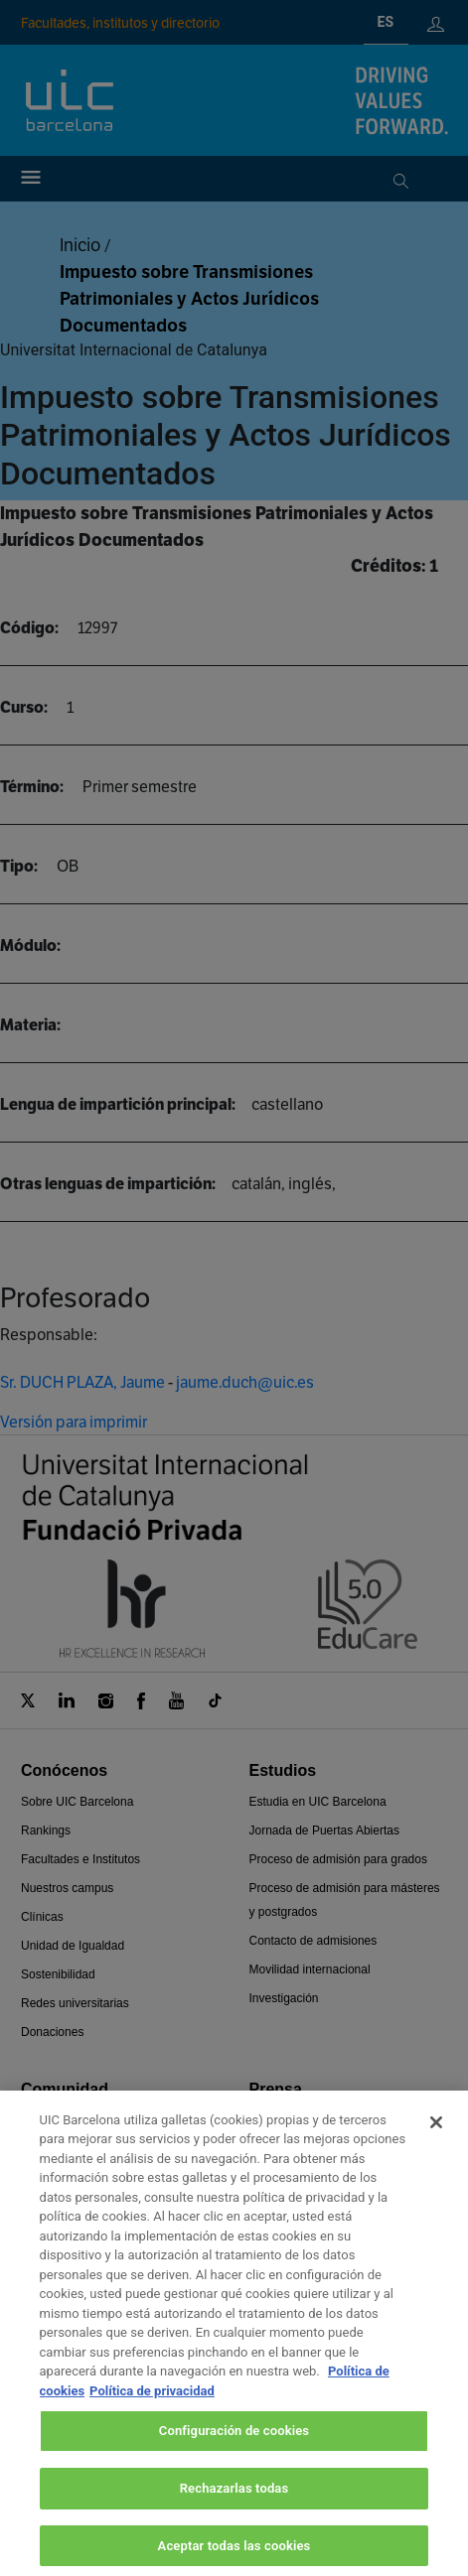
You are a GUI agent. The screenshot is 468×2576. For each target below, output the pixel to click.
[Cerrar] (436, 2143)
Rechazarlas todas (234, 2510)
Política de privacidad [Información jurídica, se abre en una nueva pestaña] (152, 2411)
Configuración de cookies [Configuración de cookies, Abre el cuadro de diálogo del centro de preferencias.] (234, 2452)
